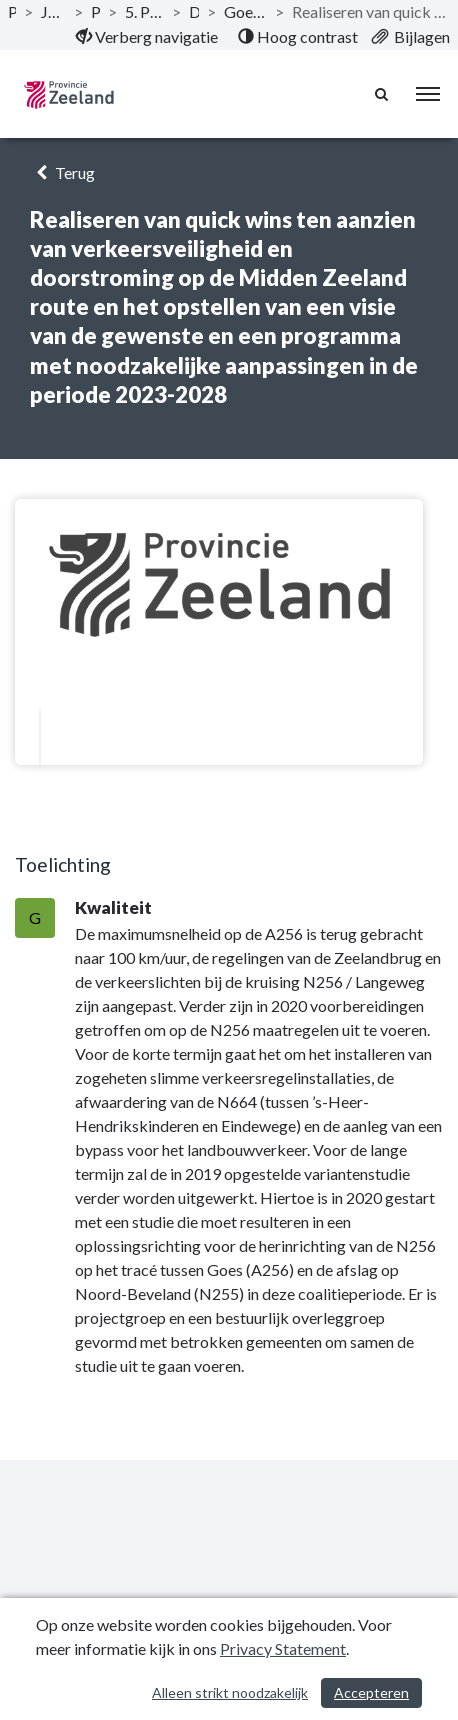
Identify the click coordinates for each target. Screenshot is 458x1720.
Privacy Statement (283, 1648)
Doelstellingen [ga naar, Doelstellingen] (194, 11)
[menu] (428, 94)
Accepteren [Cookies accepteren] (371, 1692)
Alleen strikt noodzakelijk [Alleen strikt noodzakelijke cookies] (230, 1692)
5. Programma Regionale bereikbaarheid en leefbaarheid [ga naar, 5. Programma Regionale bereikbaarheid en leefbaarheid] (144, 11)
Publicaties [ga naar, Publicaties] (12, 11)
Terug (62, 172)
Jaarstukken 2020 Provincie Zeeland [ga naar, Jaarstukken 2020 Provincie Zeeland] (53, 11)
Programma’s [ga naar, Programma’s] (95, 11)
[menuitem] (147, 37)
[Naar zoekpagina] (383, 94)
